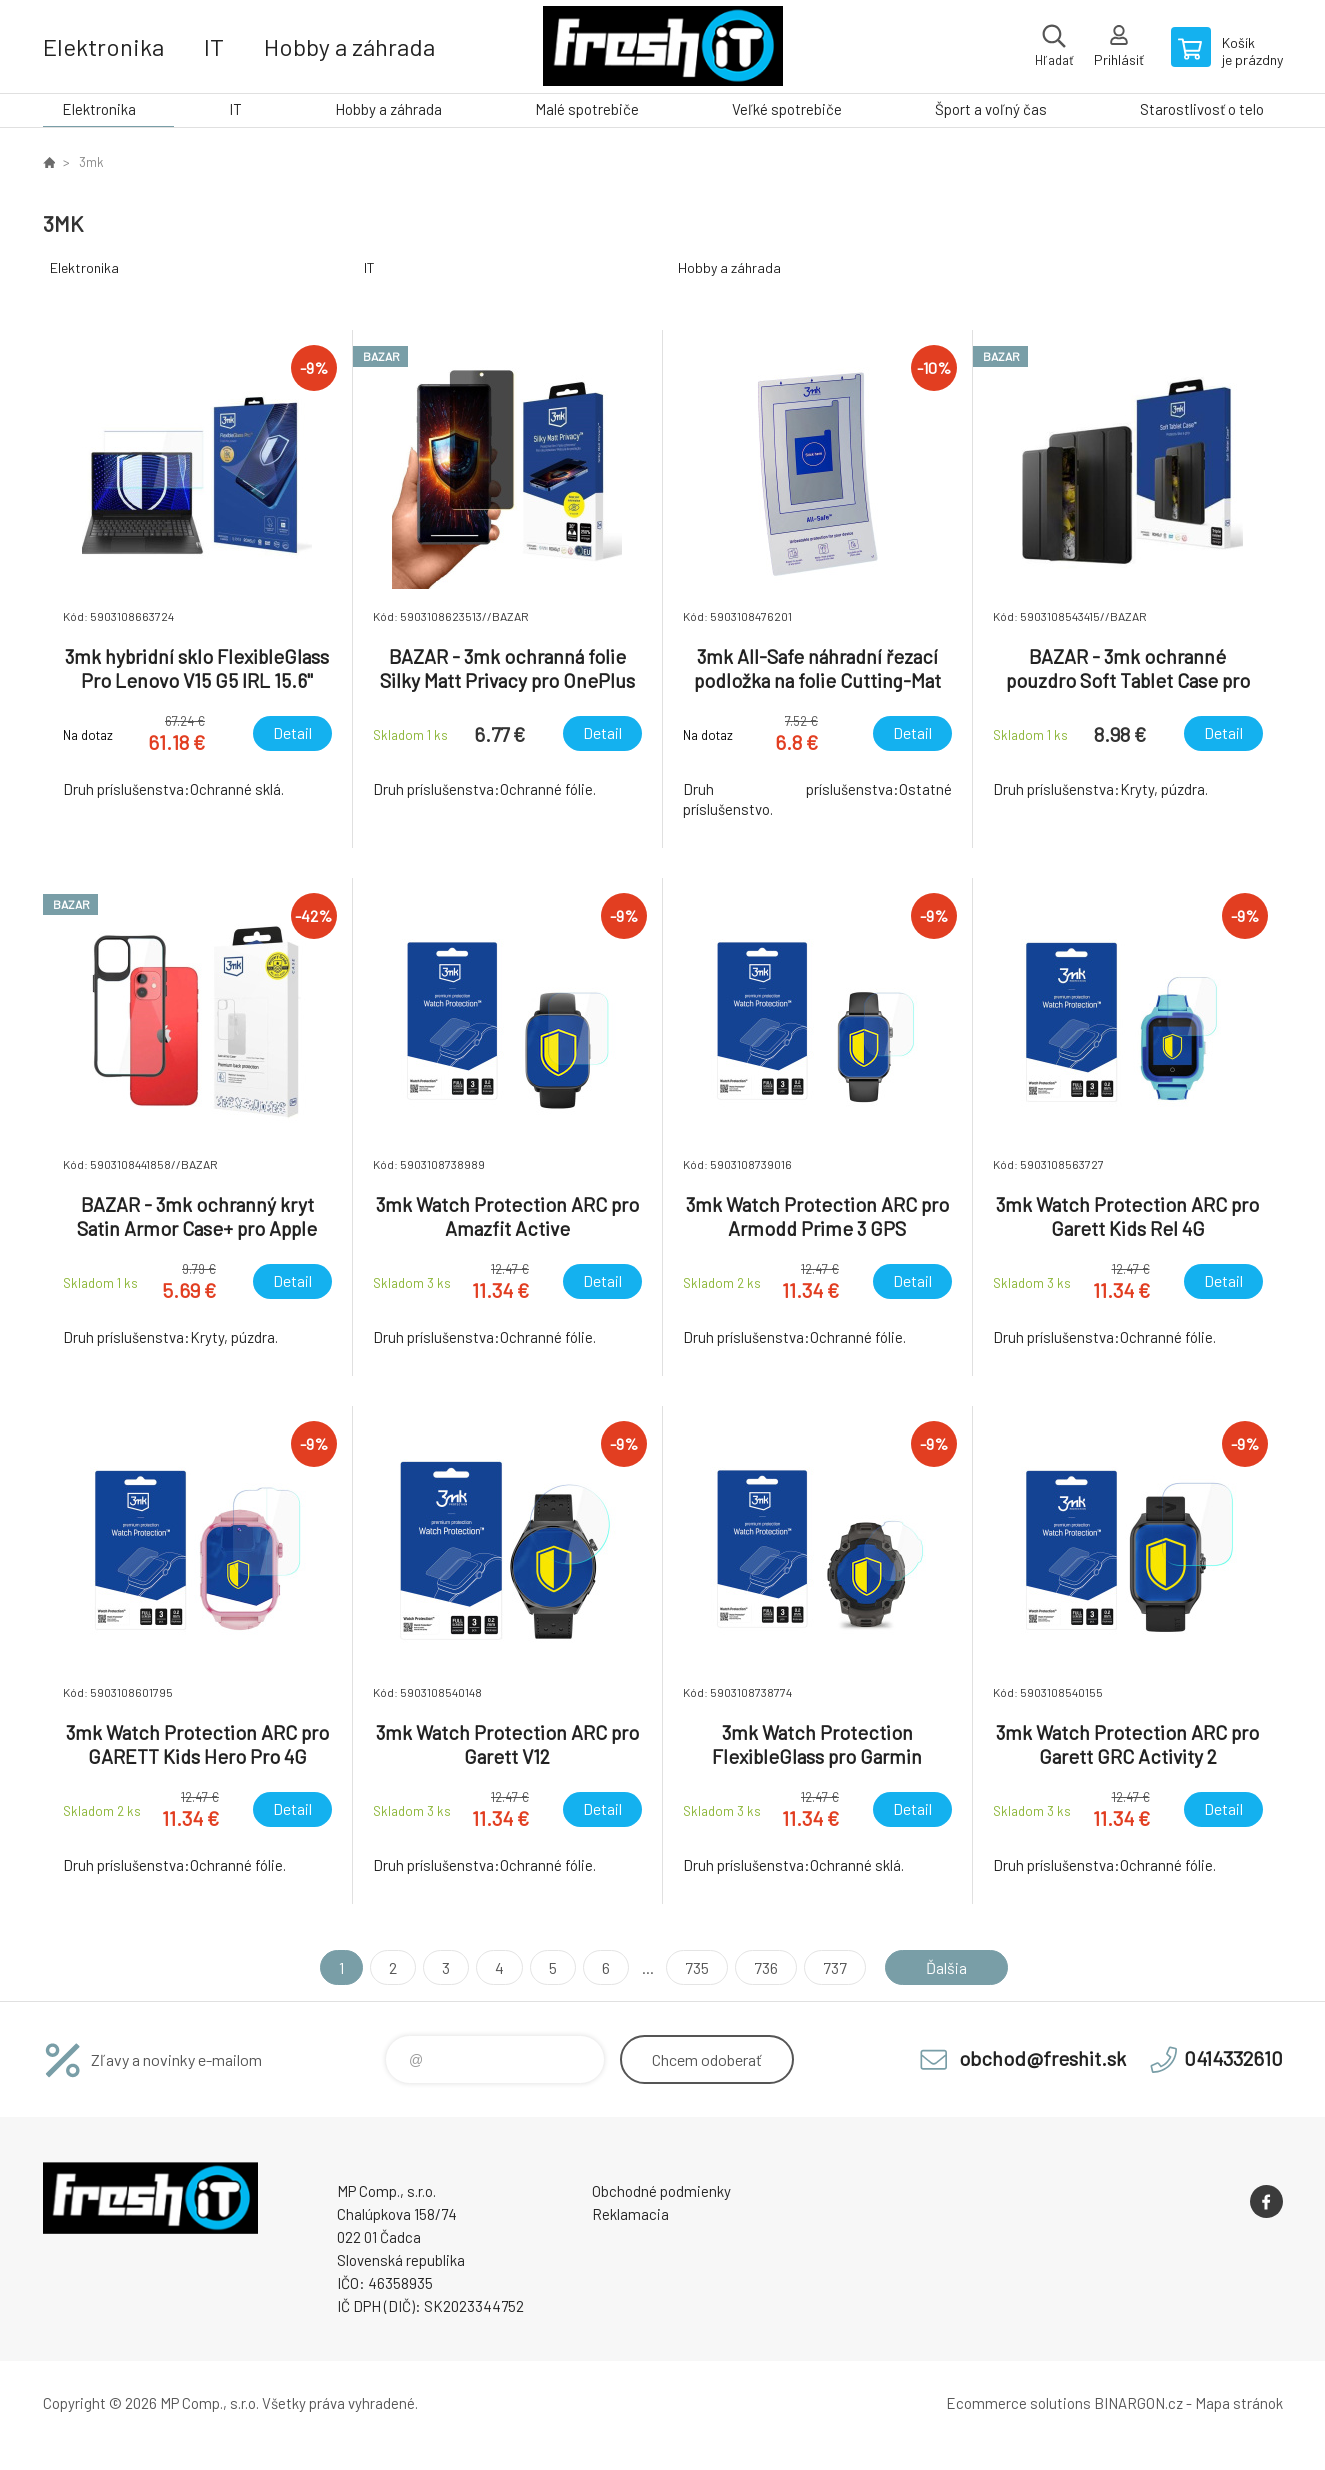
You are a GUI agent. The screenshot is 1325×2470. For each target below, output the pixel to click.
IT (214, 46)
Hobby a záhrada (349, 46)
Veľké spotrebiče (787, 109)
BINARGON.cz (1138, 2403)
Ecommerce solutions (1018, 2403)
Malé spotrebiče (587, 109)
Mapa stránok (1239, 2403)
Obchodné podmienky (661, 2191)
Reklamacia (630, 2214)
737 (835, 1967)
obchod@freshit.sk (1042, 2058)
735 (697, 1967)
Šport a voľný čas (991, 109)
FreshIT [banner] (663, 46)
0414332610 (1233, 2058)
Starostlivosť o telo (1202, 109)
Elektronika (103, 46)
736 (766, 1967)
